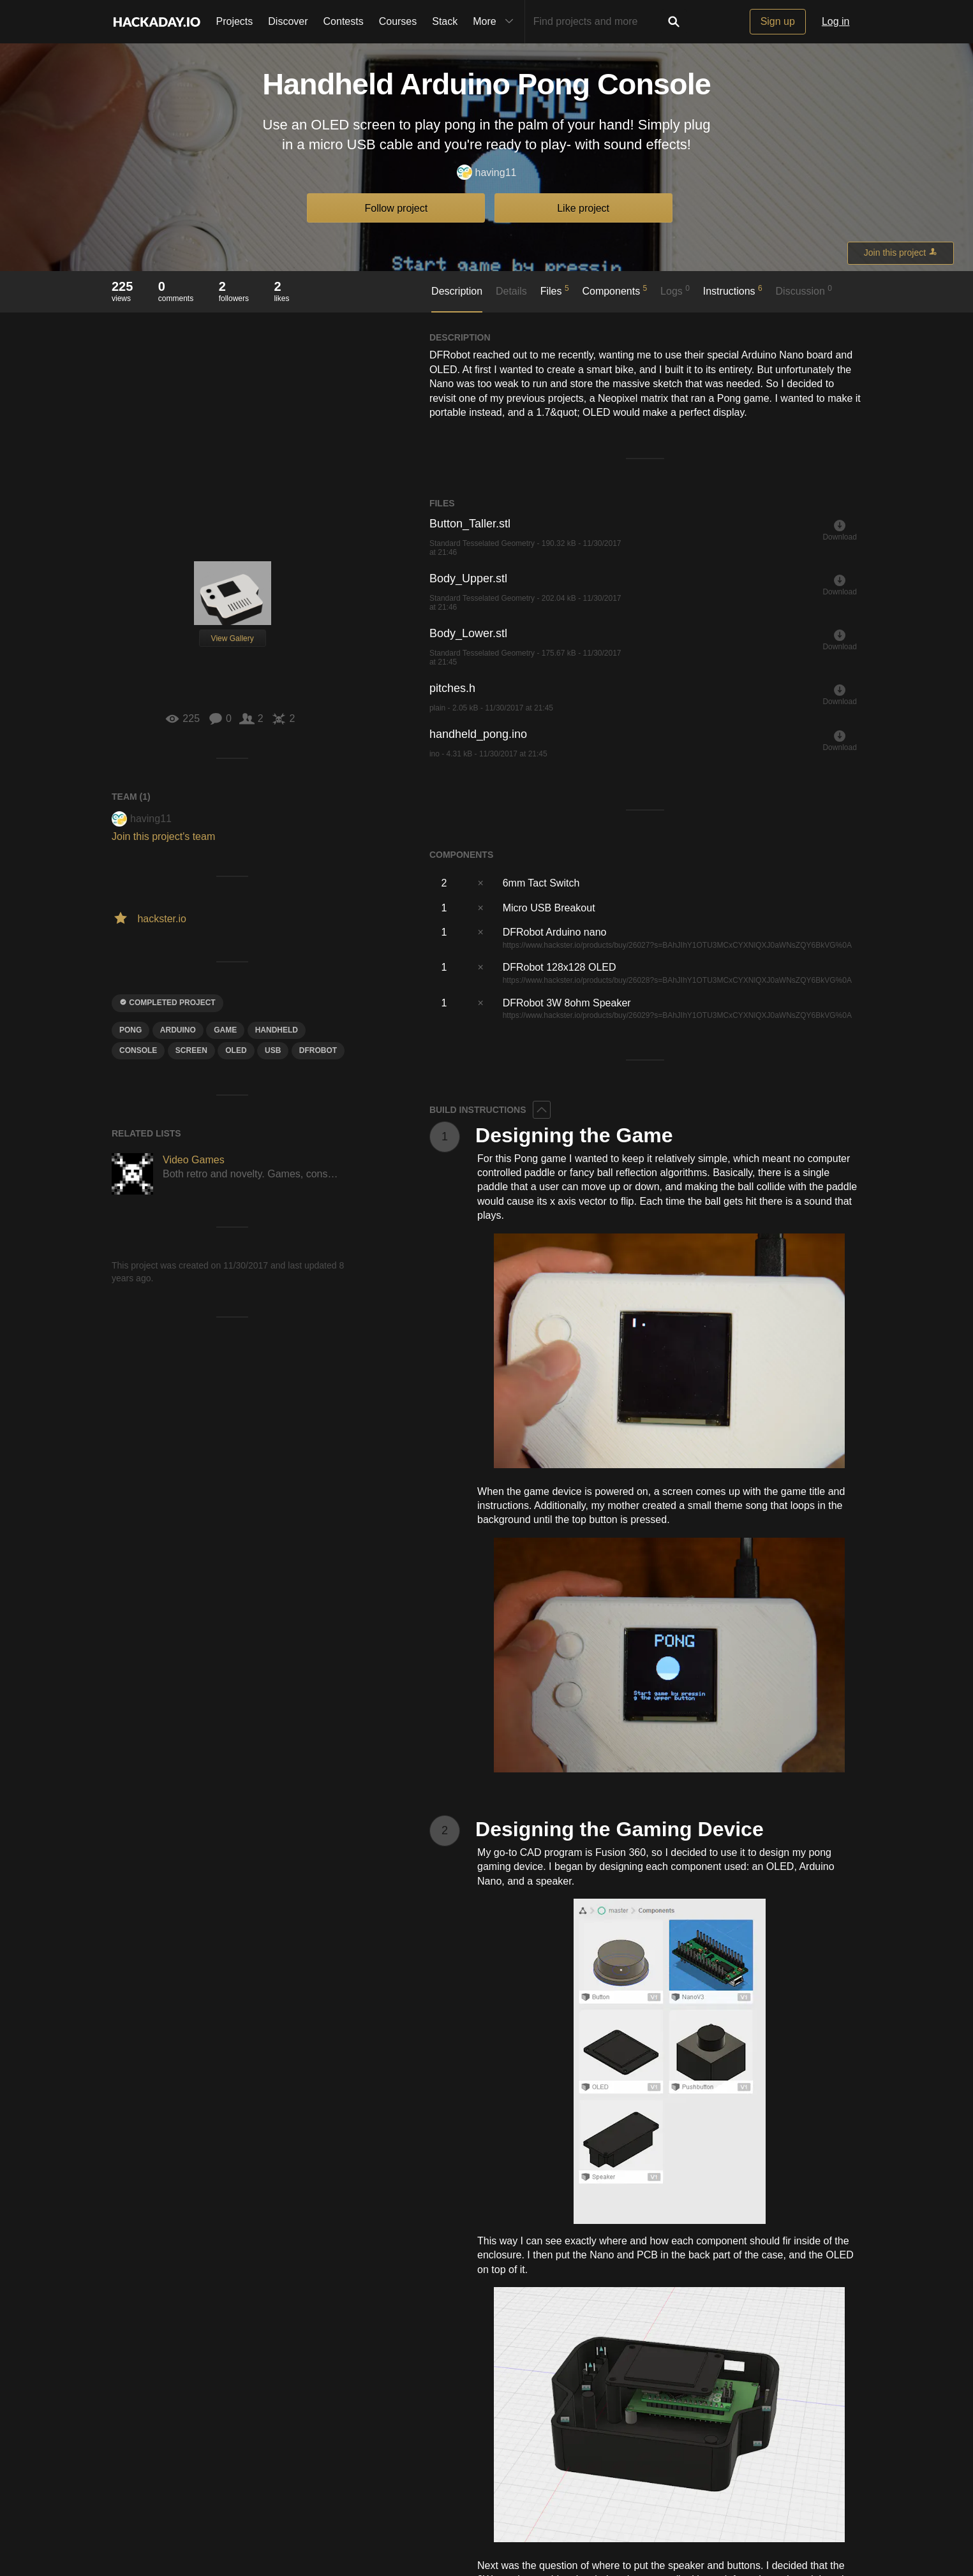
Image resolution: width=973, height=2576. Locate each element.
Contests (343, 21)
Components (614, 290)
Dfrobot (318, 1050)
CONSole (138, 1050)
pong (130, 1030)
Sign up (778, 21)
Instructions (732, 290)
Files (554, 290)
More (496, 21)
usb (273, 1050)
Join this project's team (163, 836)
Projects (234, 21)
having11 (487, 173)
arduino (178, 1030)
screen (191, 1050)
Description (456, 291)
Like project (583, 208)
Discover (288, 21)
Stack (444, 21)
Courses (398, 21)
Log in (836, 21)
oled (235, 1050)
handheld (276, 1030)
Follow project (396, 208)
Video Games (194, 1159)
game (225, 1030)
